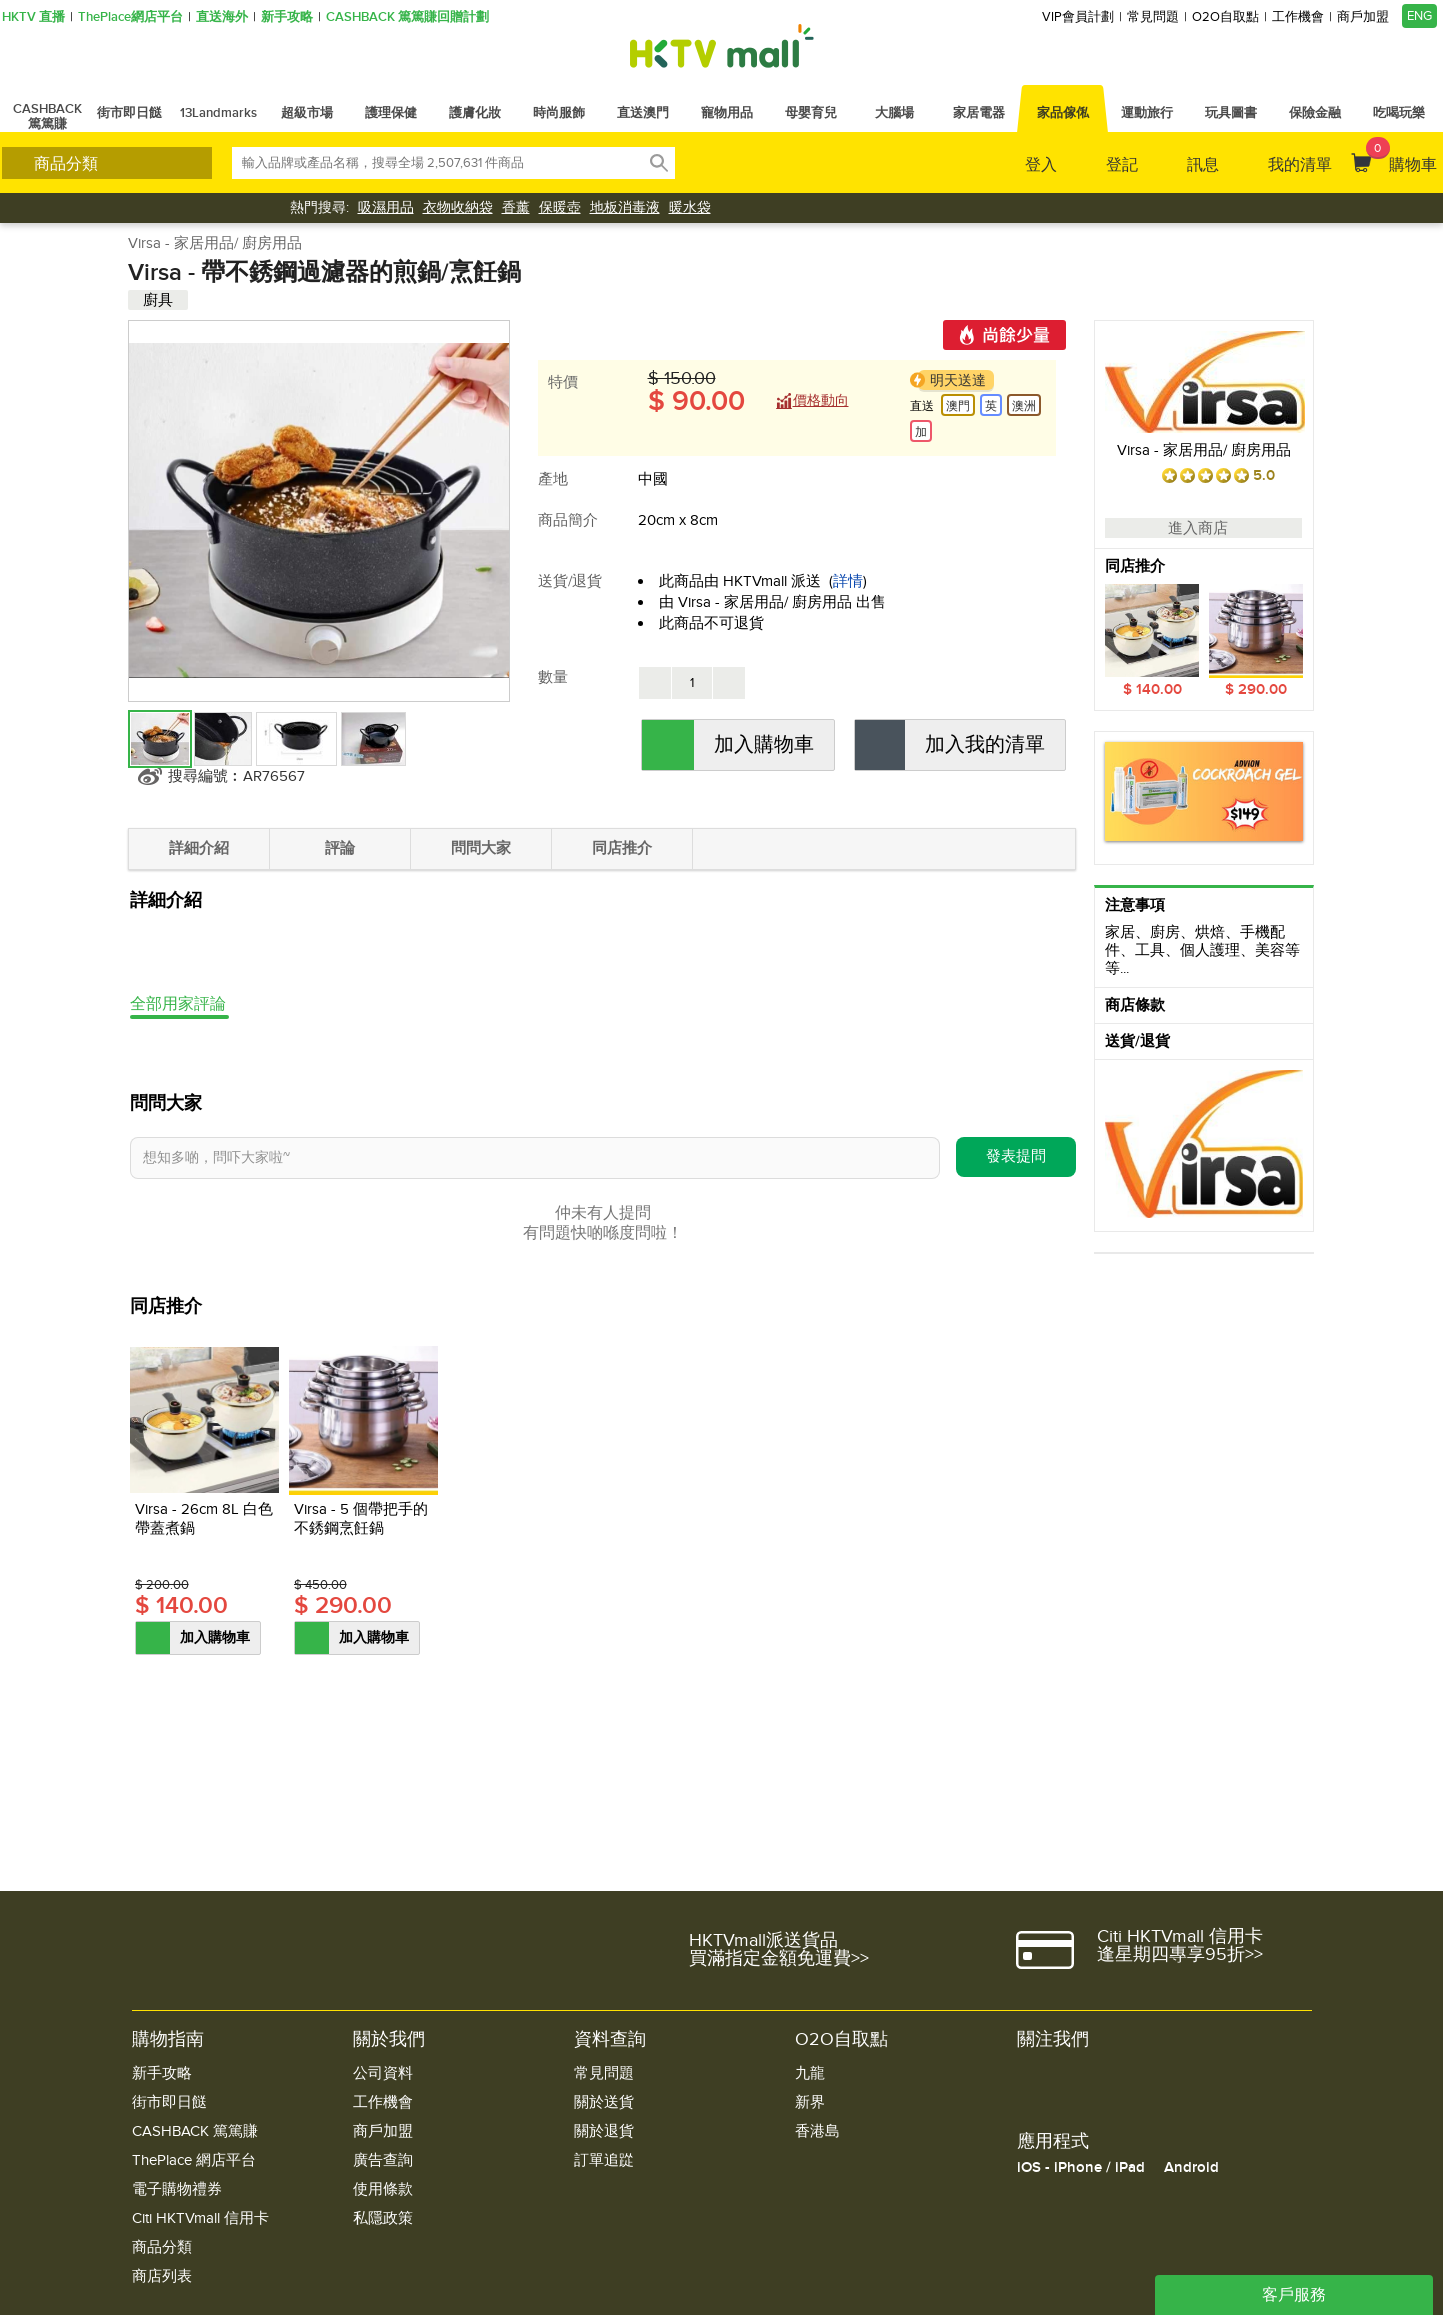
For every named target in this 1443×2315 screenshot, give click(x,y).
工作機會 (1298, 17)
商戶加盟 (1363, 17)
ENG (1419, 16)
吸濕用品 (386, 207)
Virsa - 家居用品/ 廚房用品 (215, 243)
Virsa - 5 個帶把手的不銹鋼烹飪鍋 (361, 1518)
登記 (1122, 165)
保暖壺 (560, 207)
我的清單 (1300, 165)
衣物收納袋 (458, 207)
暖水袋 (690, 207)
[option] (1204, 642)
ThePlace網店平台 (130, 17)
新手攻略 (287, 17)
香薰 (516, 207)
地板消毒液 (625, 207)
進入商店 (1203, 528)
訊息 (1203, 165)
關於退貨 (604, 2131)
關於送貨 (604, 2102)
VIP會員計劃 (1078, 17)
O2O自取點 (1225, 17)
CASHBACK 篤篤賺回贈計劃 (407, 17)
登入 (1041, 165)
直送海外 (222, 17)
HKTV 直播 (33, 17)
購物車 (1401, 156)
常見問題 (1153, 17)
